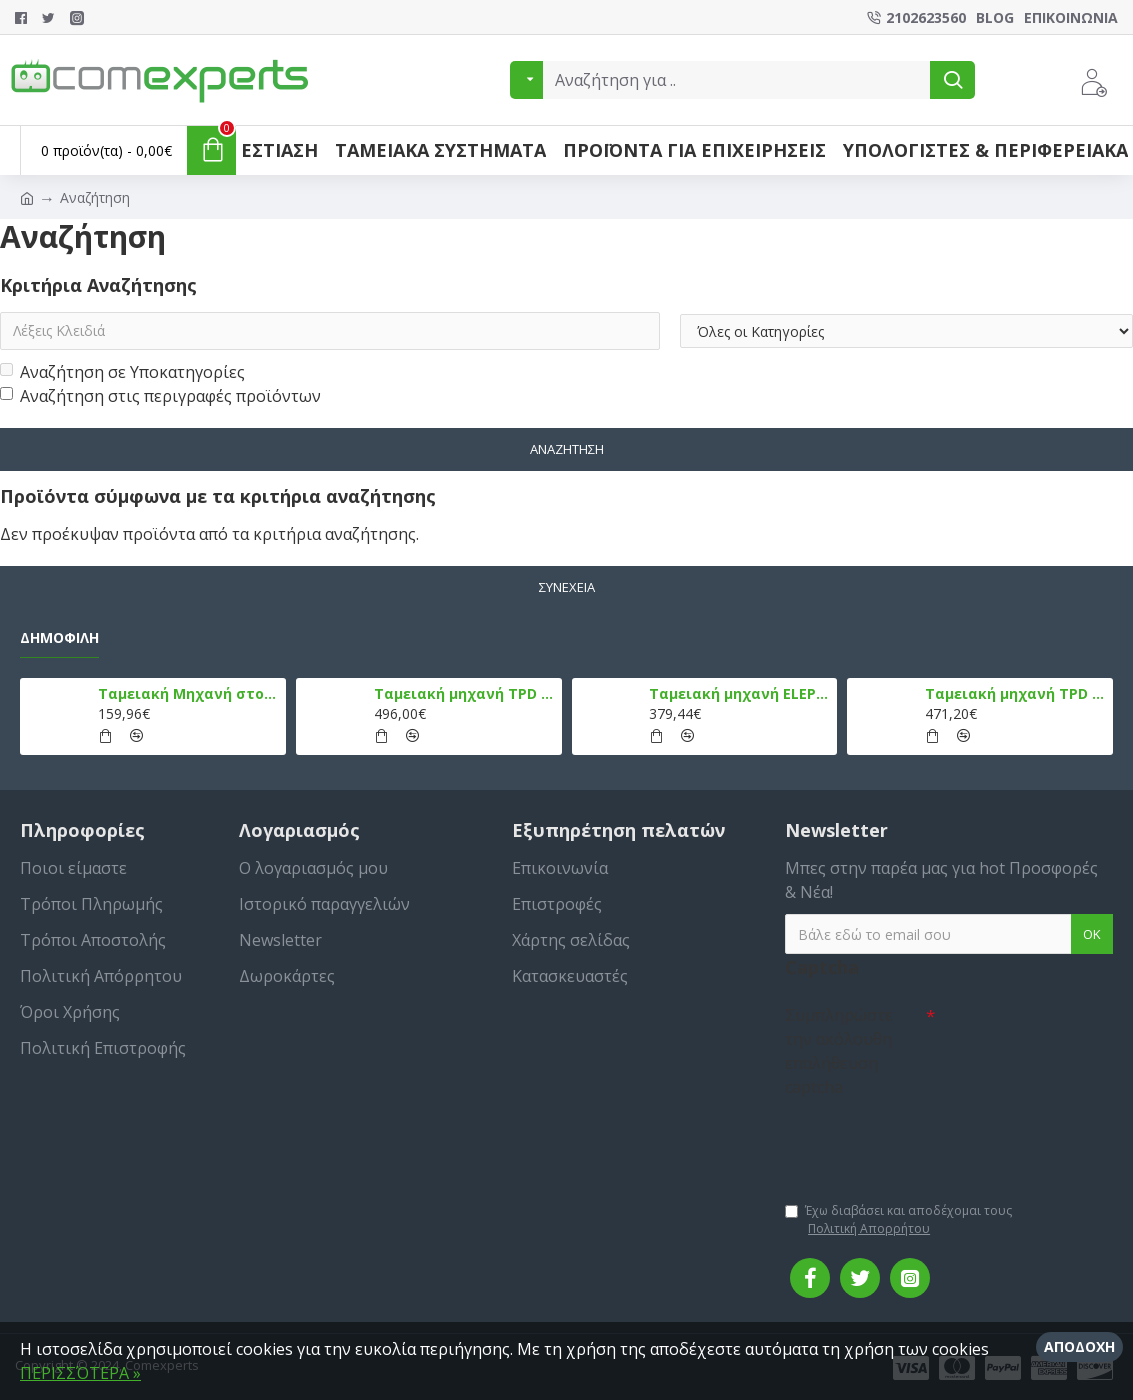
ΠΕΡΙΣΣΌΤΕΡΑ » (80, 1373)
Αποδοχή (1079, 1346)
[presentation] (925, 1140)
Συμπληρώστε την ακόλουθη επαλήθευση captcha (839, 1051)
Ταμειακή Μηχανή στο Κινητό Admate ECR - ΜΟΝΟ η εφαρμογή (188, 694)
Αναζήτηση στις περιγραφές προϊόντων (160, 396)
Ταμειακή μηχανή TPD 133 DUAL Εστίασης (464, 694)
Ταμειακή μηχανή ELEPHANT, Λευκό (739, 694)
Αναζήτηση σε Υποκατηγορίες (122, 372)
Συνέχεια (567, 587)
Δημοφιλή (59, 638)
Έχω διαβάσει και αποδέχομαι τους (898, 1220)
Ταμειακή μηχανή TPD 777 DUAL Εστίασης (1015, 694)
